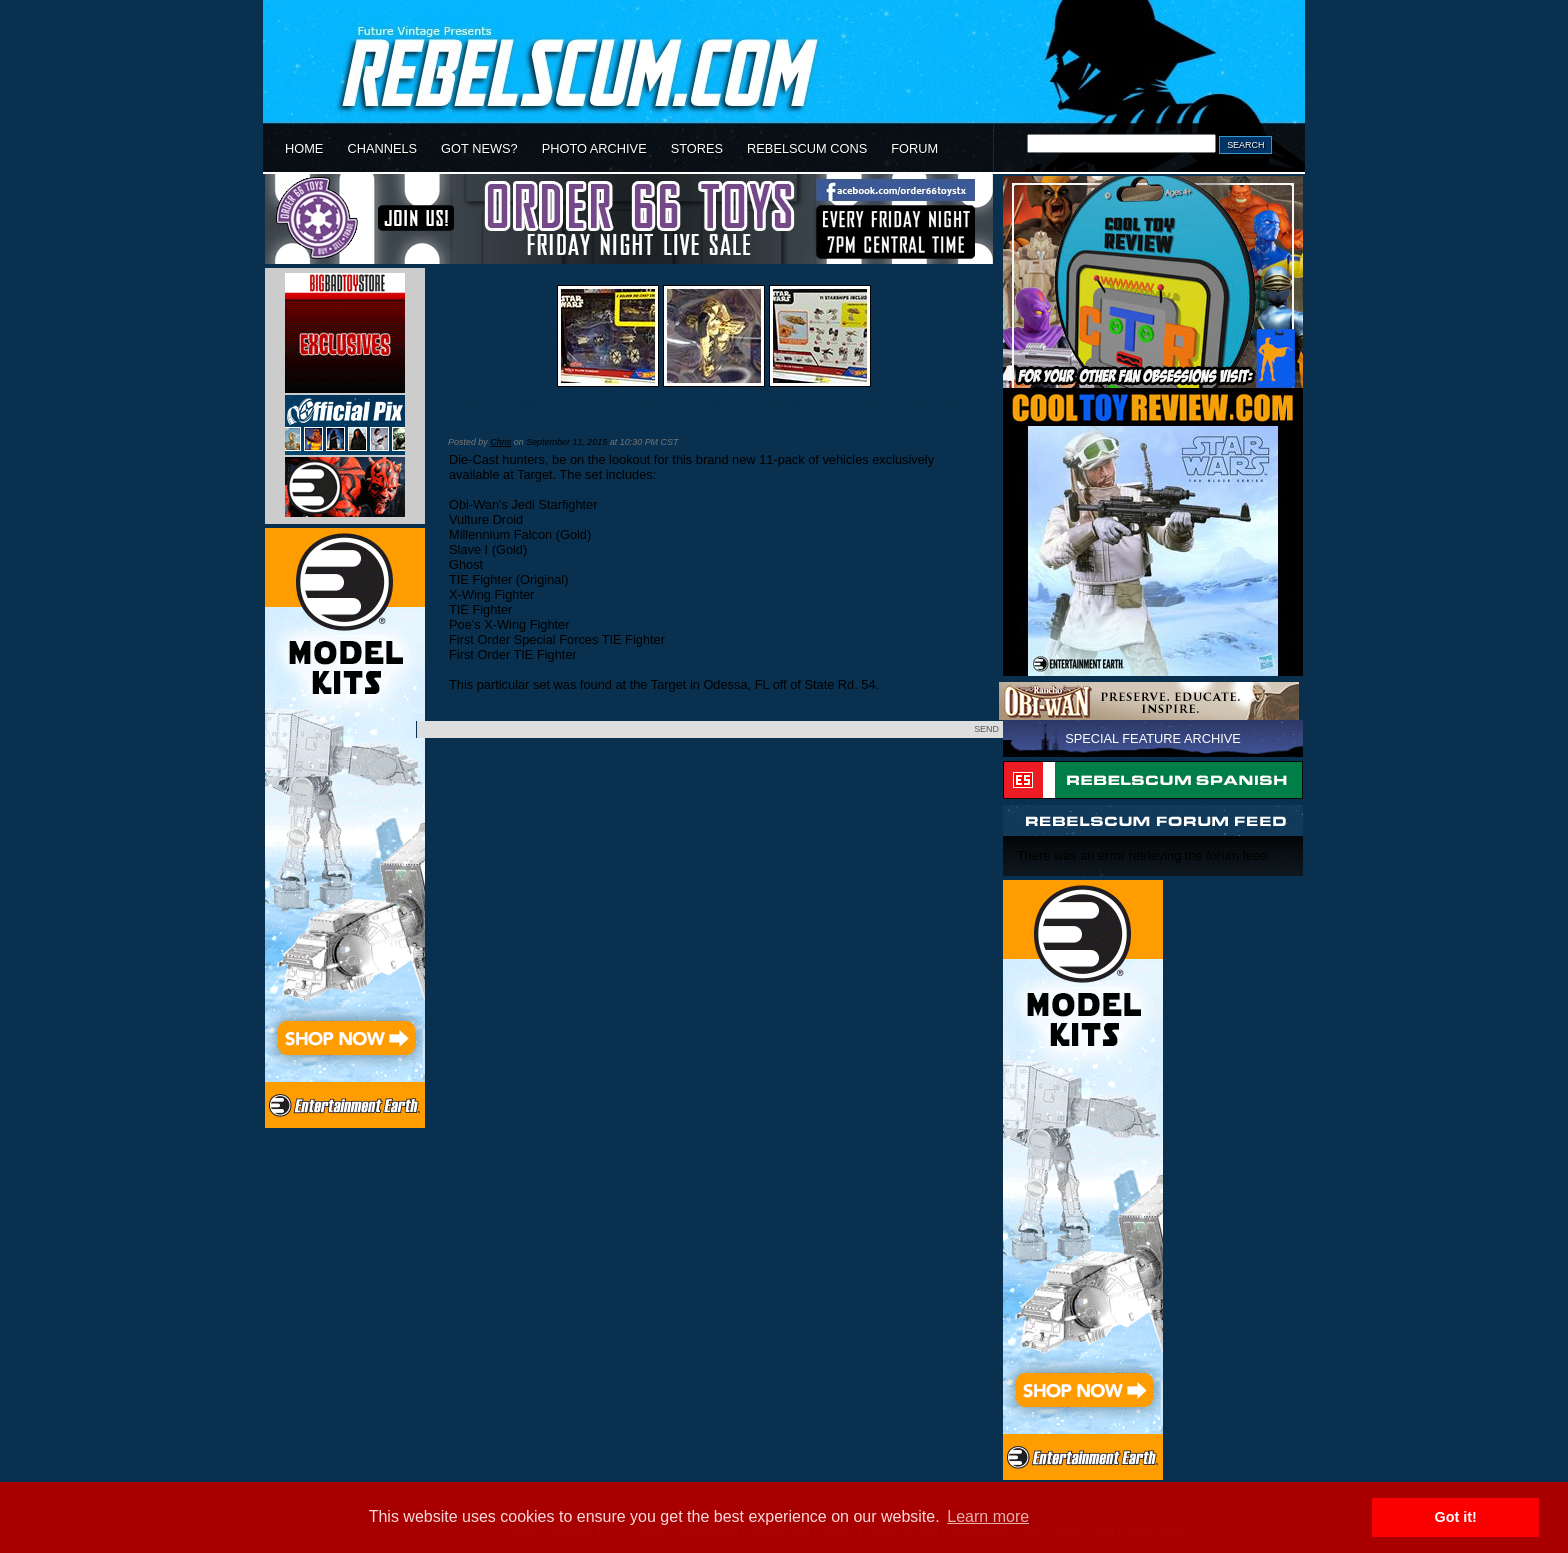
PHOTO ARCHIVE (594, 148)
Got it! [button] (1456, 1517)
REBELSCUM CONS (807, 148)
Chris (500, 442)
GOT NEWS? (479, 148)
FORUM (914, 148)
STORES (697, 148)
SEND (986, 729)
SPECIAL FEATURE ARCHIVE (1153, 738)
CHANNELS (382, 148)
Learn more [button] (988, 1516)
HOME (304, 148)
